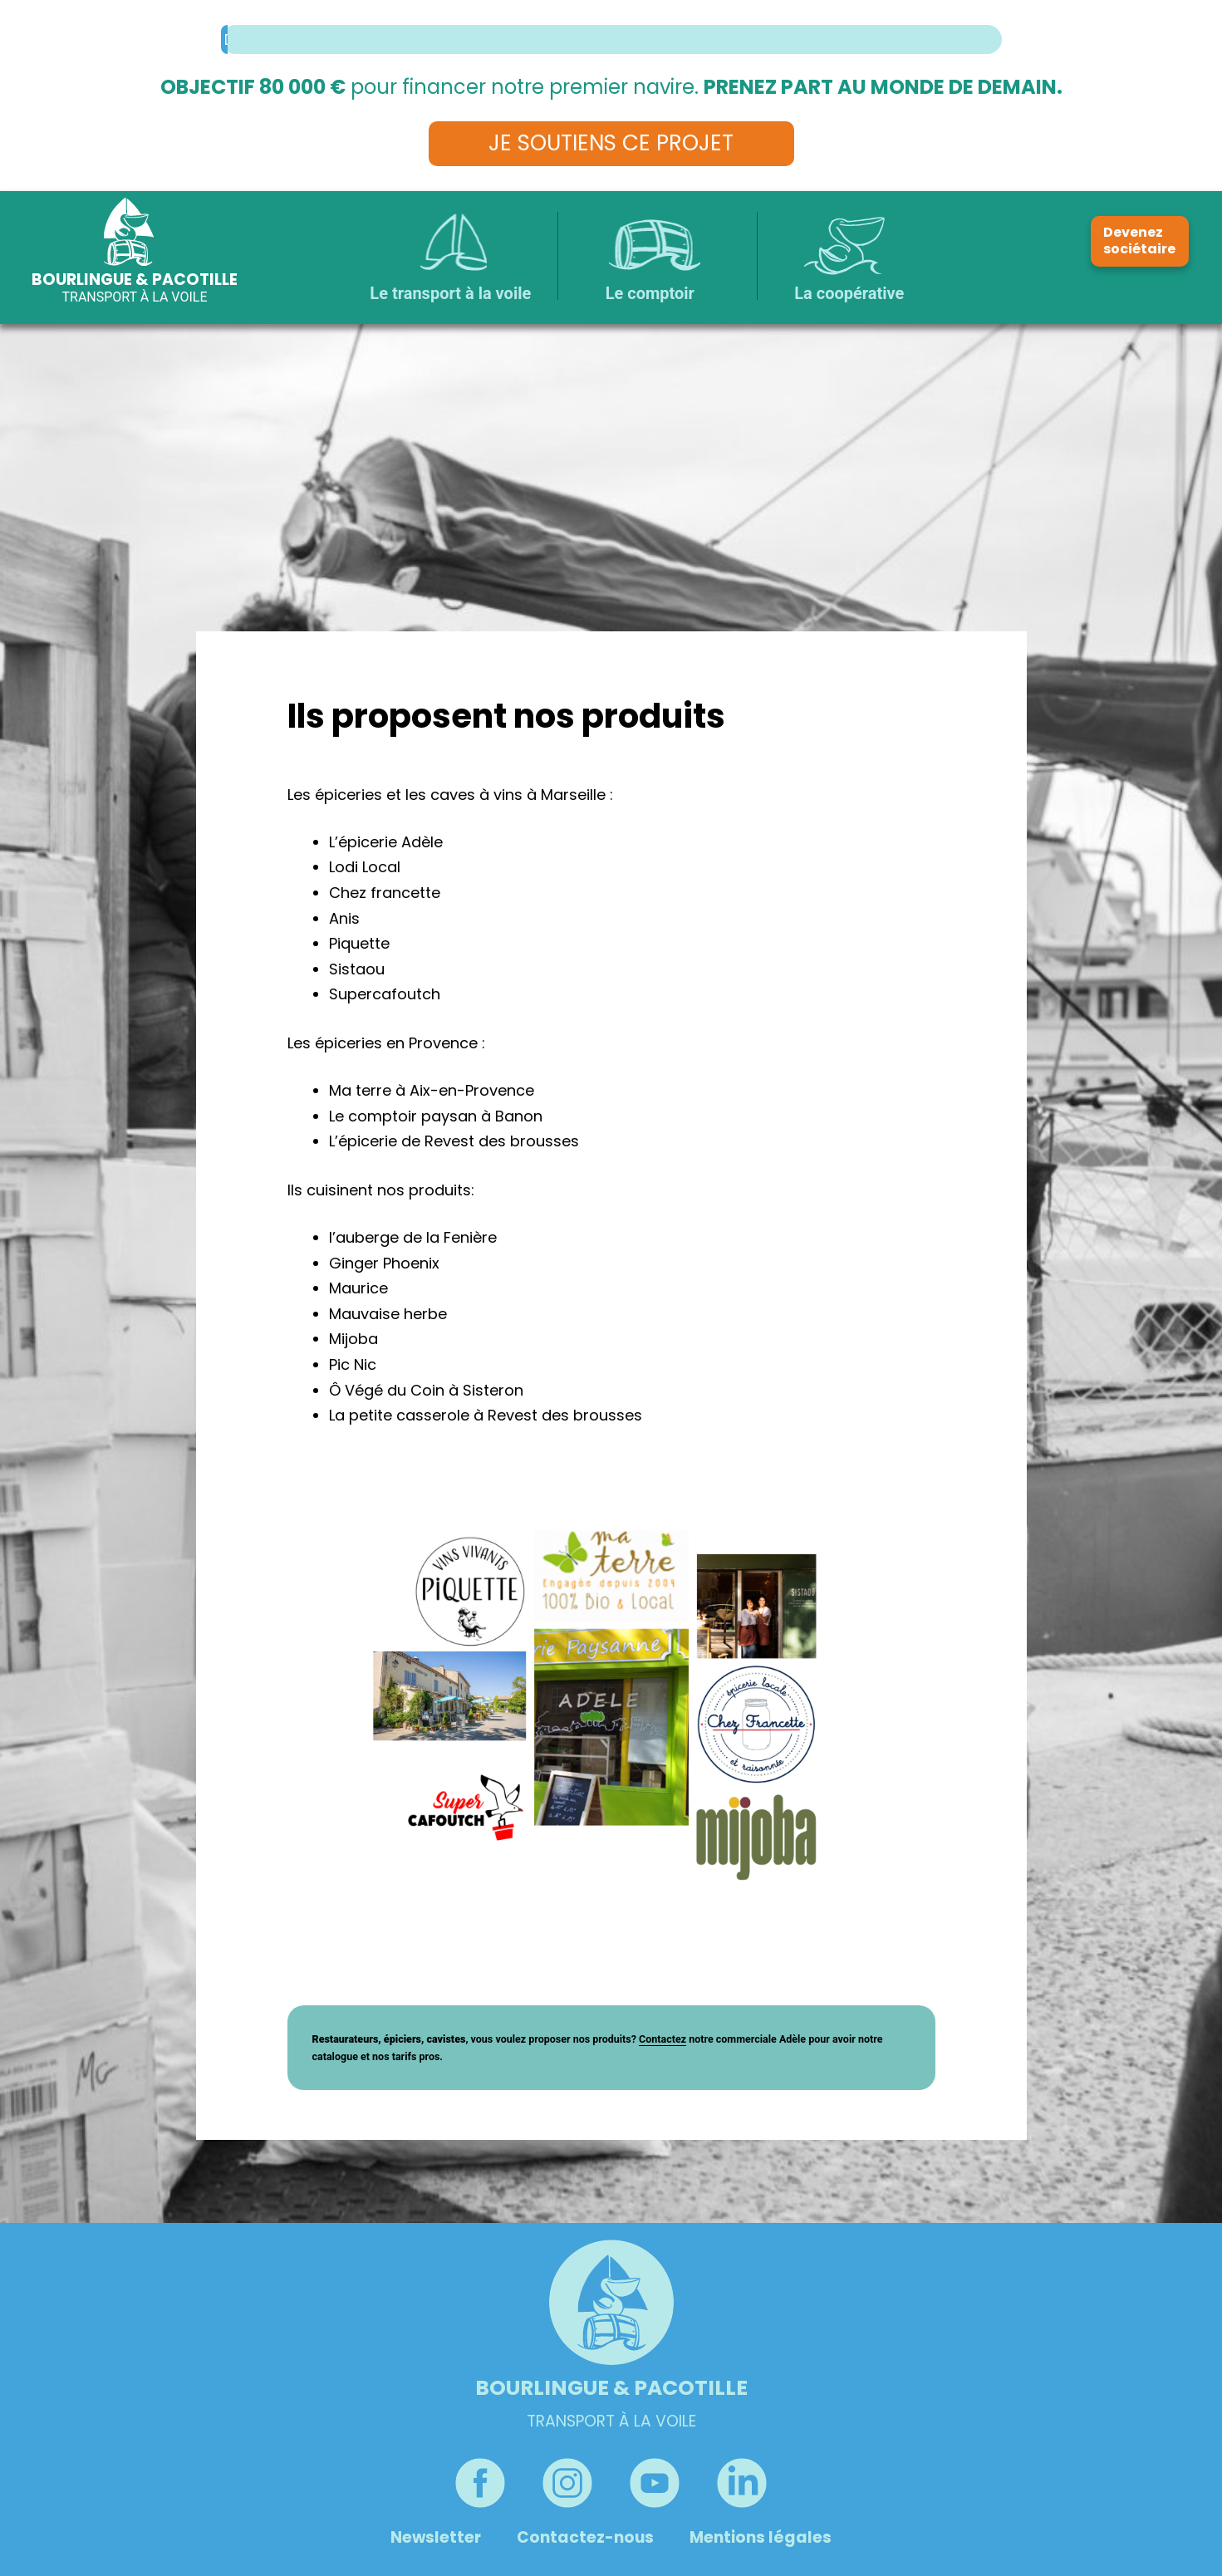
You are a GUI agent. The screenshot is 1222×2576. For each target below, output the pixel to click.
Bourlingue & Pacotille (135, 279)
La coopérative (849, 293)
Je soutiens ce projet (611, 143)
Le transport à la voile (450, 293)
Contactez (662, 2039)
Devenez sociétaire (1139, 241)
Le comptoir (650, 293)
